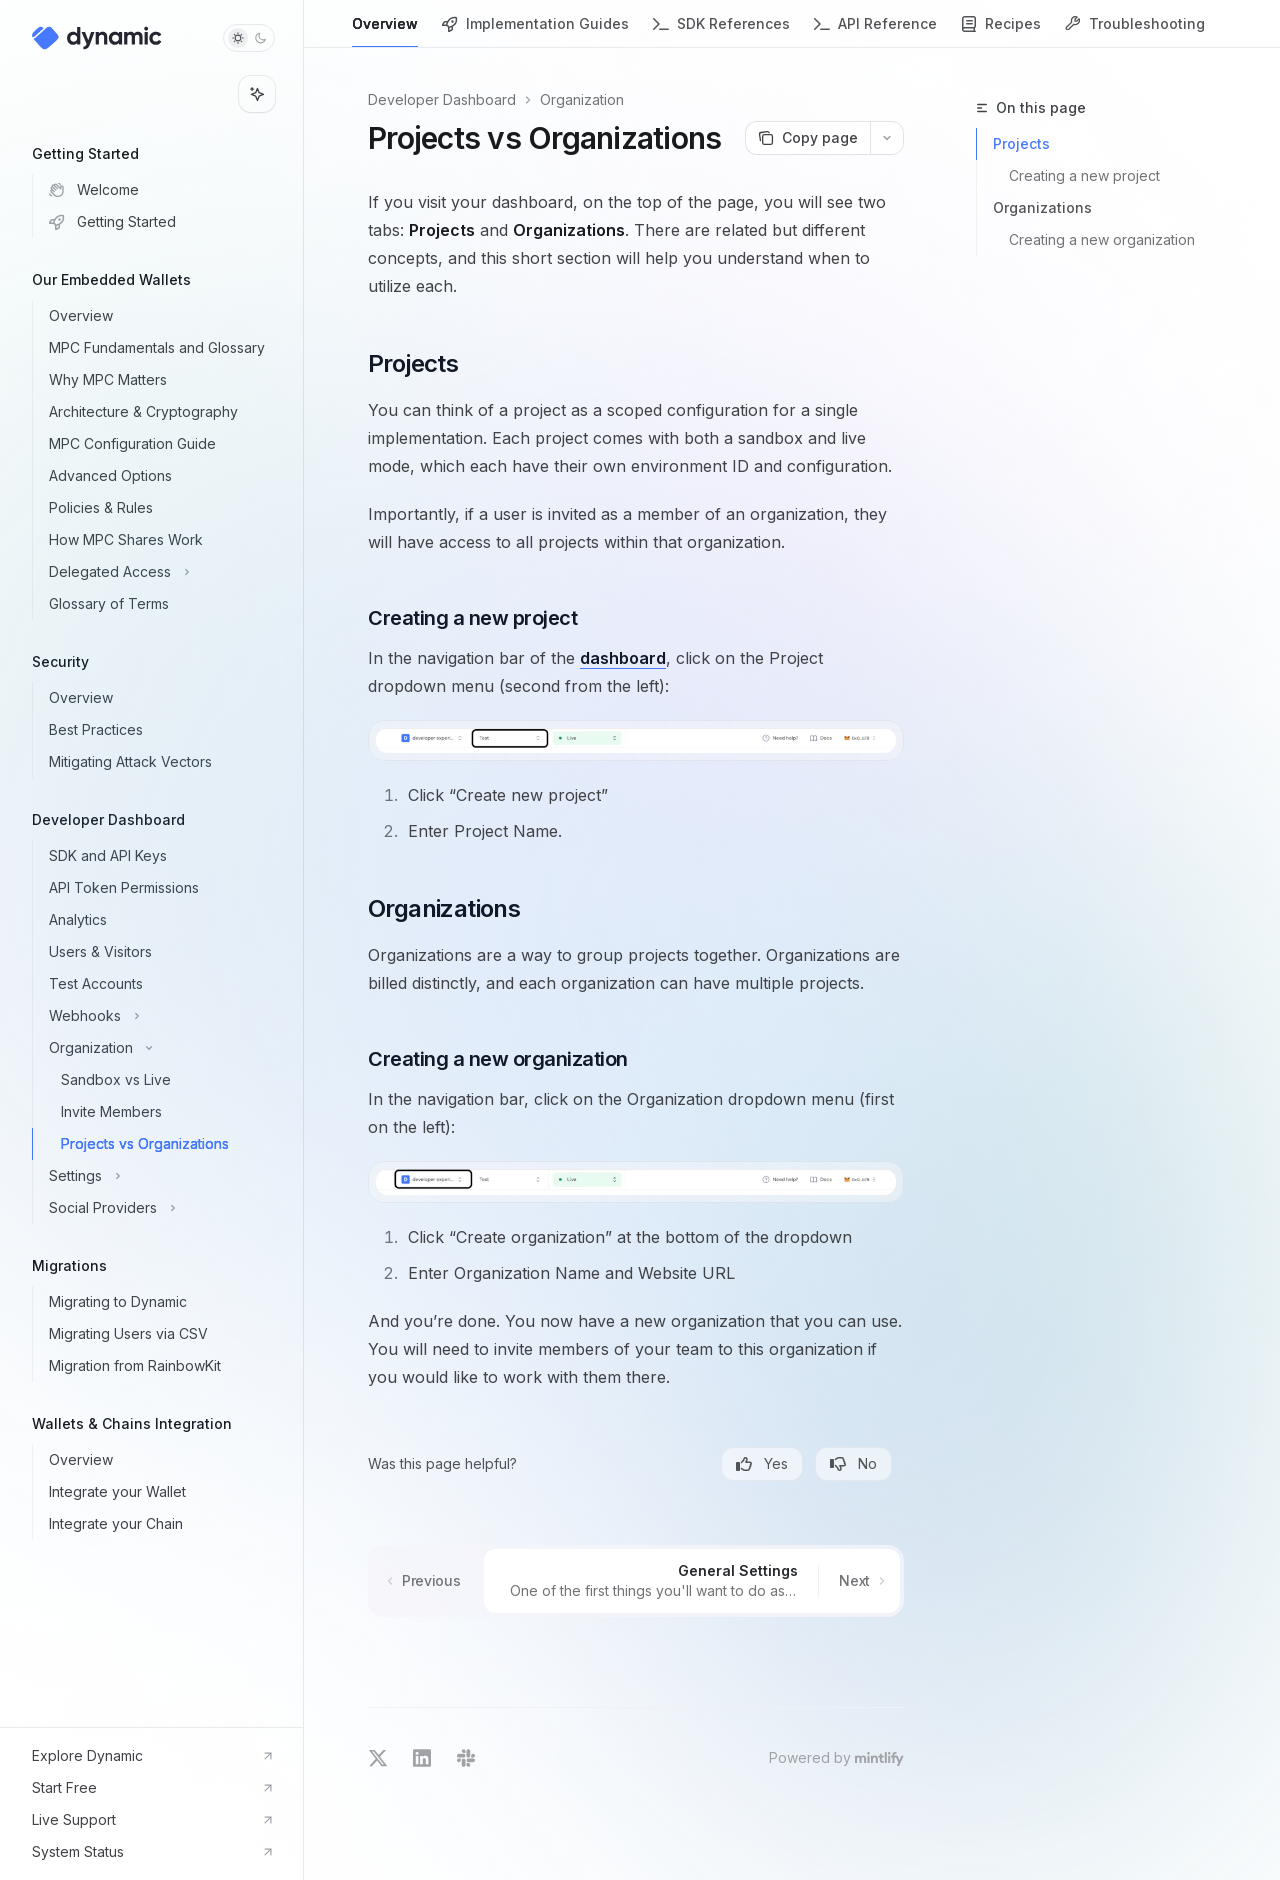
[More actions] (887, 138)
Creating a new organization (1102, 239)
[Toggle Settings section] (167, 1176)
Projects (1021, 143)
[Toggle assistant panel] (257, 94)
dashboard (623, 658)
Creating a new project (1084, 175)
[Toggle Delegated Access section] (167, 572)
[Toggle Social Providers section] (167, 1208)
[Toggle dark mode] (249, 38)
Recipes (1001, 31)
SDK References (721, 31)
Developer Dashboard (442, 99)
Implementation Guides (535, 31)
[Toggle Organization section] (167, 1048)
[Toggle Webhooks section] (167, 1016)
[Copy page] (807, 138)
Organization (582, 99)
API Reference (875, 31)
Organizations (1042, 207)
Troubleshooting (1135, 31)
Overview (385, 31)
